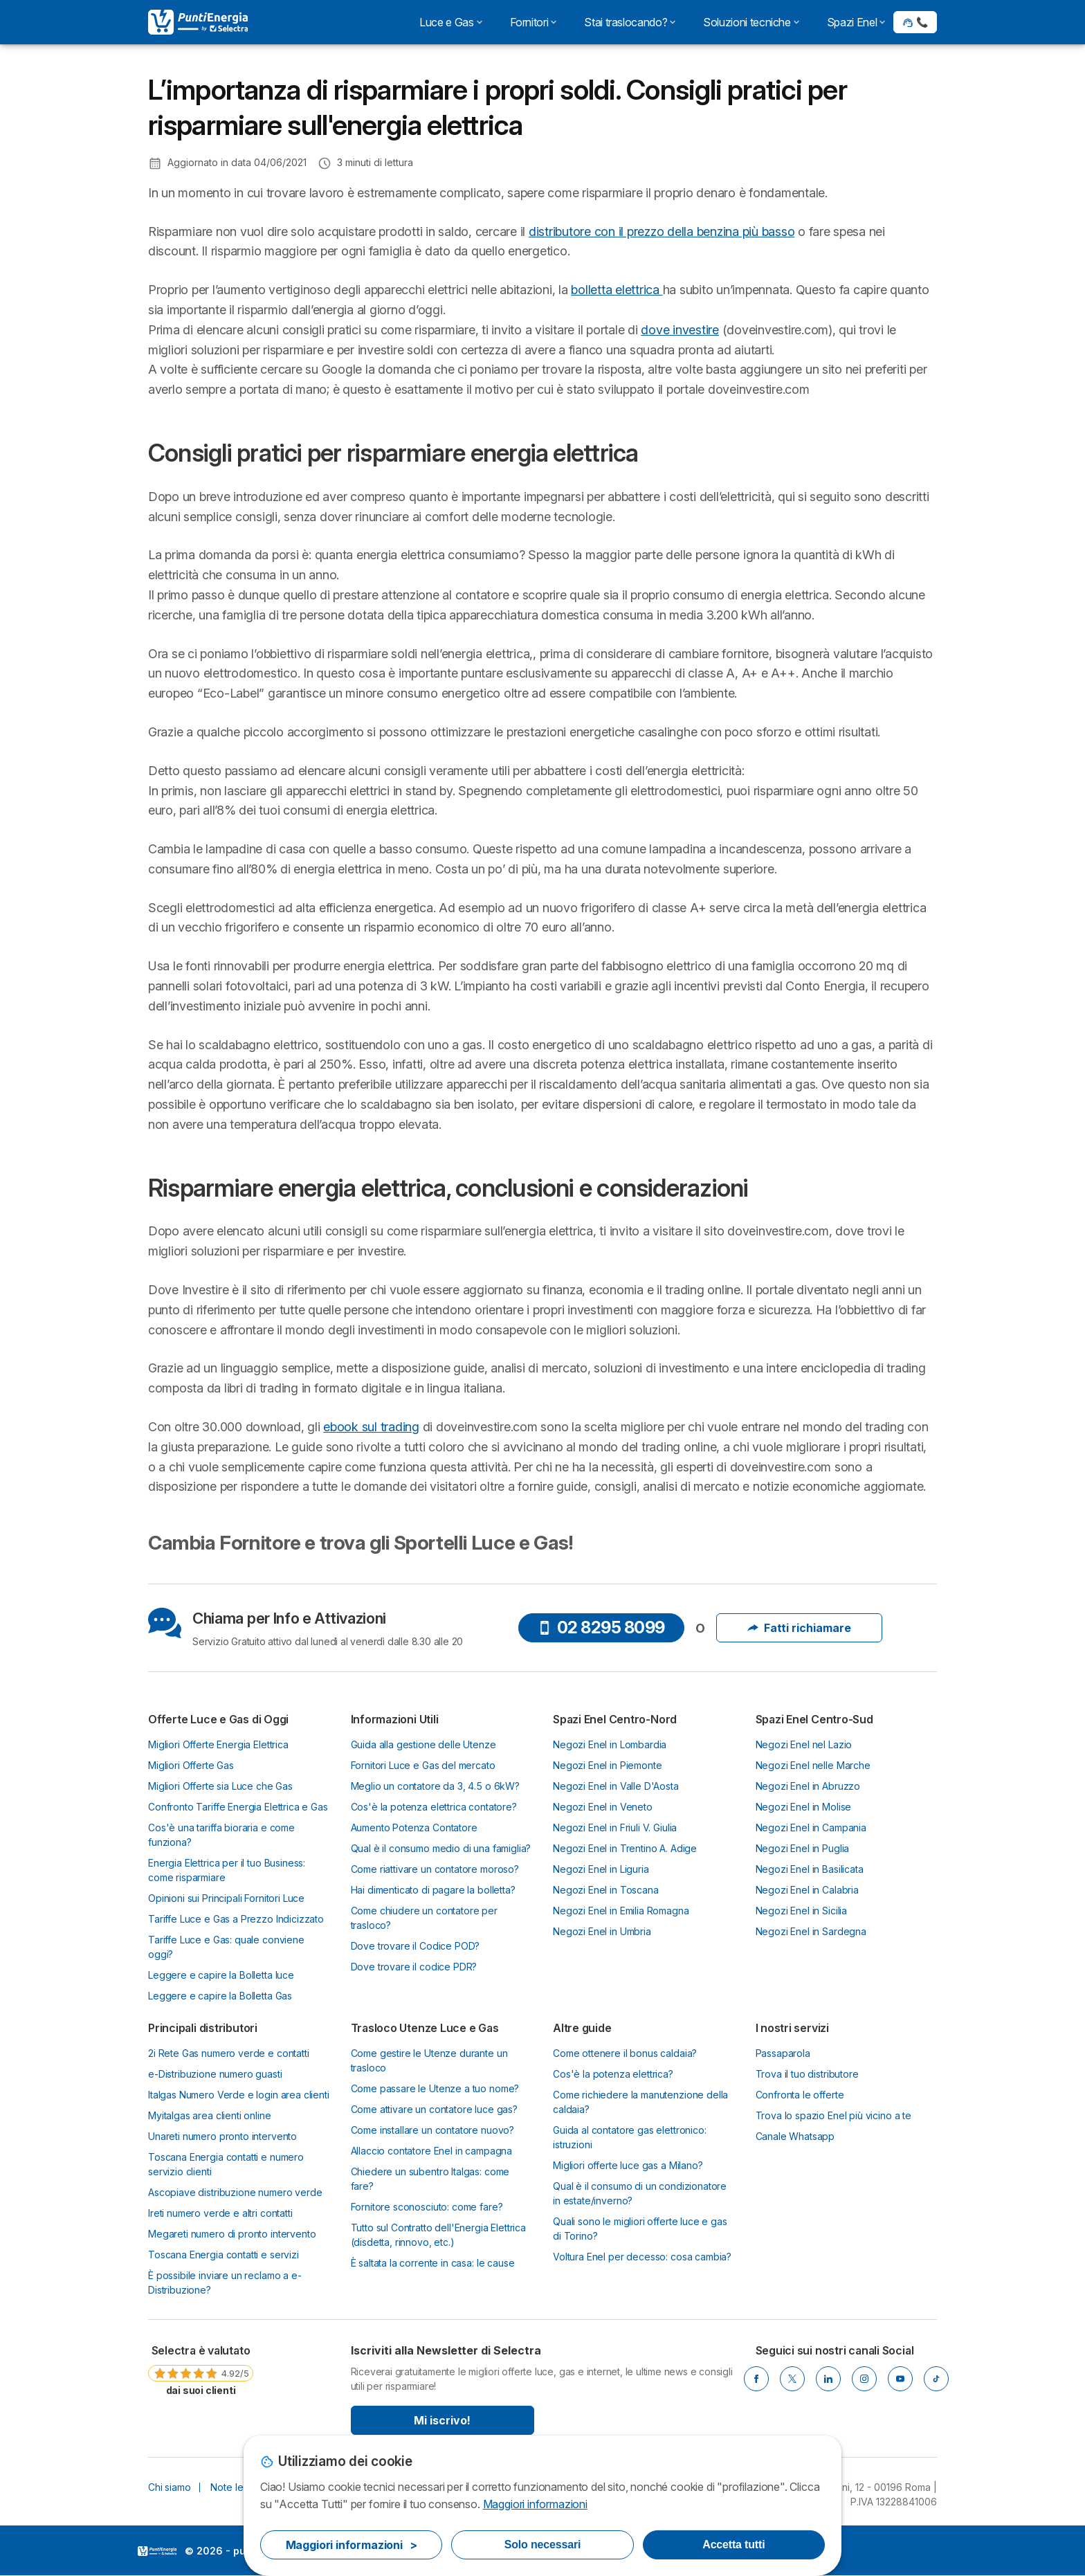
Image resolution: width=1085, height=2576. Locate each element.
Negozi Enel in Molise (804, 1807)
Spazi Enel (856, 22)
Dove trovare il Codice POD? (415, 1946)
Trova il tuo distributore (807, 2074)
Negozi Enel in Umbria (602, 1931)
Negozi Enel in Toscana (606, 1890)
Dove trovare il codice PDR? (414, 1966)
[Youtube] (900, 2378)
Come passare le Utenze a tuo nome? (435, 2088)
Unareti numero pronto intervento (222, 2136)
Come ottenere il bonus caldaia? (625, 2053)
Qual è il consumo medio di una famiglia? (441, 1848)
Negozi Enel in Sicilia (802, 1910)
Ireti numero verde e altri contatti (220, 2213)
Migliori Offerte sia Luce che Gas (220, 1786)
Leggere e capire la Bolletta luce (221, 1975)
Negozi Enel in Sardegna (811, 1931)
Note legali (234, 2487)
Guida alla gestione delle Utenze (423, 1744)
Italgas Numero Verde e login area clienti (238, 2095)
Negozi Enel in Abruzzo (808, 1786)
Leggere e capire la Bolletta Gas (220, 1996)
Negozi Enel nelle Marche (813, 1765)
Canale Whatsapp (795, 2136)
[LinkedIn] (828, 2378)
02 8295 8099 (601, 1627)
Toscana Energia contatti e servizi (223, 2254)
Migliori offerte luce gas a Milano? (628, 2165)
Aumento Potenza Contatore (414, 1827)
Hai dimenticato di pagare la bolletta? (433, 1890)
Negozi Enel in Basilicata (810, 1869)
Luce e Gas (450, 22)
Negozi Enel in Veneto (603, 1807)
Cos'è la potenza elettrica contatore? (434, 1807)
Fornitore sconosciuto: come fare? (427, 2207)
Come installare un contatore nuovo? (433, 2130)
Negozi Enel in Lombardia (609, 1744)
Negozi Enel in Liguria (601, 1869)
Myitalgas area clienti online (209, 2115)
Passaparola (783, 2053)
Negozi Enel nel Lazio (804, 1744)
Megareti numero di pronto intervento (232, 2234)
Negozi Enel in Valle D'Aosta (616, 1786)
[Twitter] (792, 2378)
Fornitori (533, 22)
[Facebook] (756, 2378)
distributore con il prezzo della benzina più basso (661, 231)
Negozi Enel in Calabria (807, 1890)
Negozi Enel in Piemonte (607, 1765)
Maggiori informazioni (535, 2504)
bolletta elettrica (616, 289)
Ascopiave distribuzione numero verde (235, 2192)
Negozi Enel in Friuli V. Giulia (615, 1827)
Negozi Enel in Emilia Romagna (621, 1910)
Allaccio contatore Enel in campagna (432, 2151)
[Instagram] (864, 2378)
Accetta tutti (733, 2544)
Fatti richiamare (799, 1628)
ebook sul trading (371, 1426)
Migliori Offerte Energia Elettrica (218, 1744)
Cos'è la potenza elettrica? (613, 2074)
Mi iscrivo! (442, 2420)
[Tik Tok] (936, 2378)
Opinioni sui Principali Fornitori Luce (226, 1898)
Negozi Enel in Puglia (803, 1848)
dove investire (679, 330)
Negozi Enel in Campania (811, 1827)
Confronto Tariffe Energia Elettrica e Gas (238, 1807)
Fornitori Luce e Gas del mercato (423, 1765)
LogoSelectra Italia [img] (157, 2551)
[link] (200, 2369)
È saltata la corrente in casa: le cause (433, 2263)
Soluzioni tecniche (751, 22)
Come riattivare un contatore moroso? (435, 1869)
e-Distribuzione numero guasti (215, 2074)
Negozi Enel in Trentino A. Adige (625, 1848)
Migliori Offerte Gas (191, 1765)
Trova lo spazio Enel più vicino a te (833, 2115)
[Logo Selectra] (198, 22)
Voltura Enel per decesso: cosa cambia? (642, 2256)
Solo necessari (542, 2544)
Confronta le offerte (800, 2095)
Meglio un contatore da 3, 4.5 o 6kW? (435, 1786)
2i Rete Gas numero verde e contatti (228, 2053)
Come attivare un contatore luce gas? (434, 2109)
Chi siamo (169, 2487)
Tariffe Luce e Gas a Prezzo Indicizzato (236, 1919)
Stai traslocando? (629, 22)
